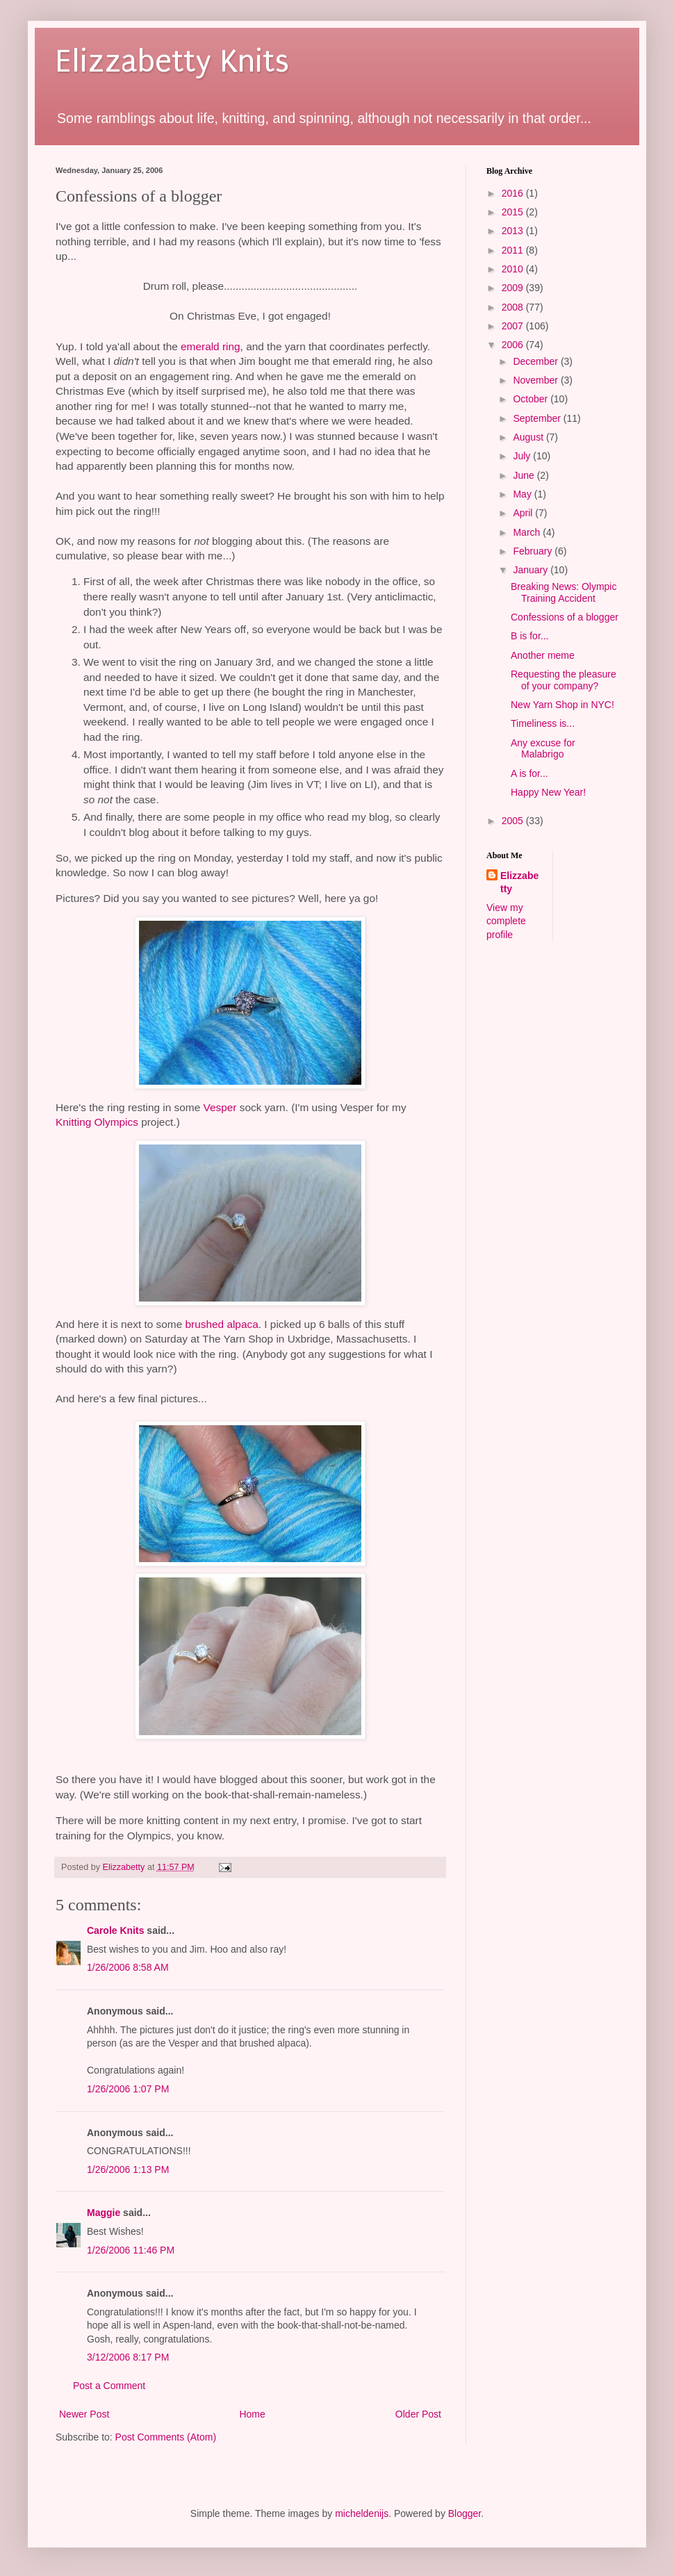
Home (252, 2414)
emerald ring (210, 346)
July (523, 455)
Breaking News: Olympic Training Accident (564, 592)
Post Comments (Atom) (165, 2437)
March (528, 532)
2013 (514, 230)
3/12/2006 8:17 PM (128, 2357)
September (538, 418)
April (524, 512)
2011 (514, 250)
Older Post (418, 2414)
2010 (514, 268)
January (531, 569)
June (524, 475)
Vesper (220, 1107)
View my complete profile (506, 921)
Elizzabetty (519, 882)
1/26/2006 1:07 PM (128, 2088)
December (536, 361)
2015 (514, 212)
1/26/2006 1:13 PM (128, 2169)
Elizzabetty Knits (172, 61)
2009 (514, 287)
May (523, 494)
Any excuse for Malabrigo (543, 748)
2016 (514, 193)
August (529, 437)
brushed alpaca (222, 1324)
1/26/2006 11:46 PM (130, 2250)
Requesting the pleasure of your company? (563, 679)
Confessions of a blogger (564, 617)
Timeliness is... (543, 723)
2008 (514, 307)
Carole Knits (115, 1930)
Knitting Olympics (97, 1122)
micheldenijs (361, 2513)
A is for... (529, 773)
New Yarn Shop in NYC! (562, 704)
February (533, 551)
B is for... (529, 635)
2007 (514, 325)
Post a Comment (109, 2385)
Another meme (543, 655)
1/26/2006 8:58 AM (128, 1967)
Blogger (464, 2513)
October (531, 398)
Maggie (103, 2212)
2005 (514, 820)
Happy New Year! (548, 792)
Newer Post (84, 2414)
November (536, 380)
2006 (514, 344)
